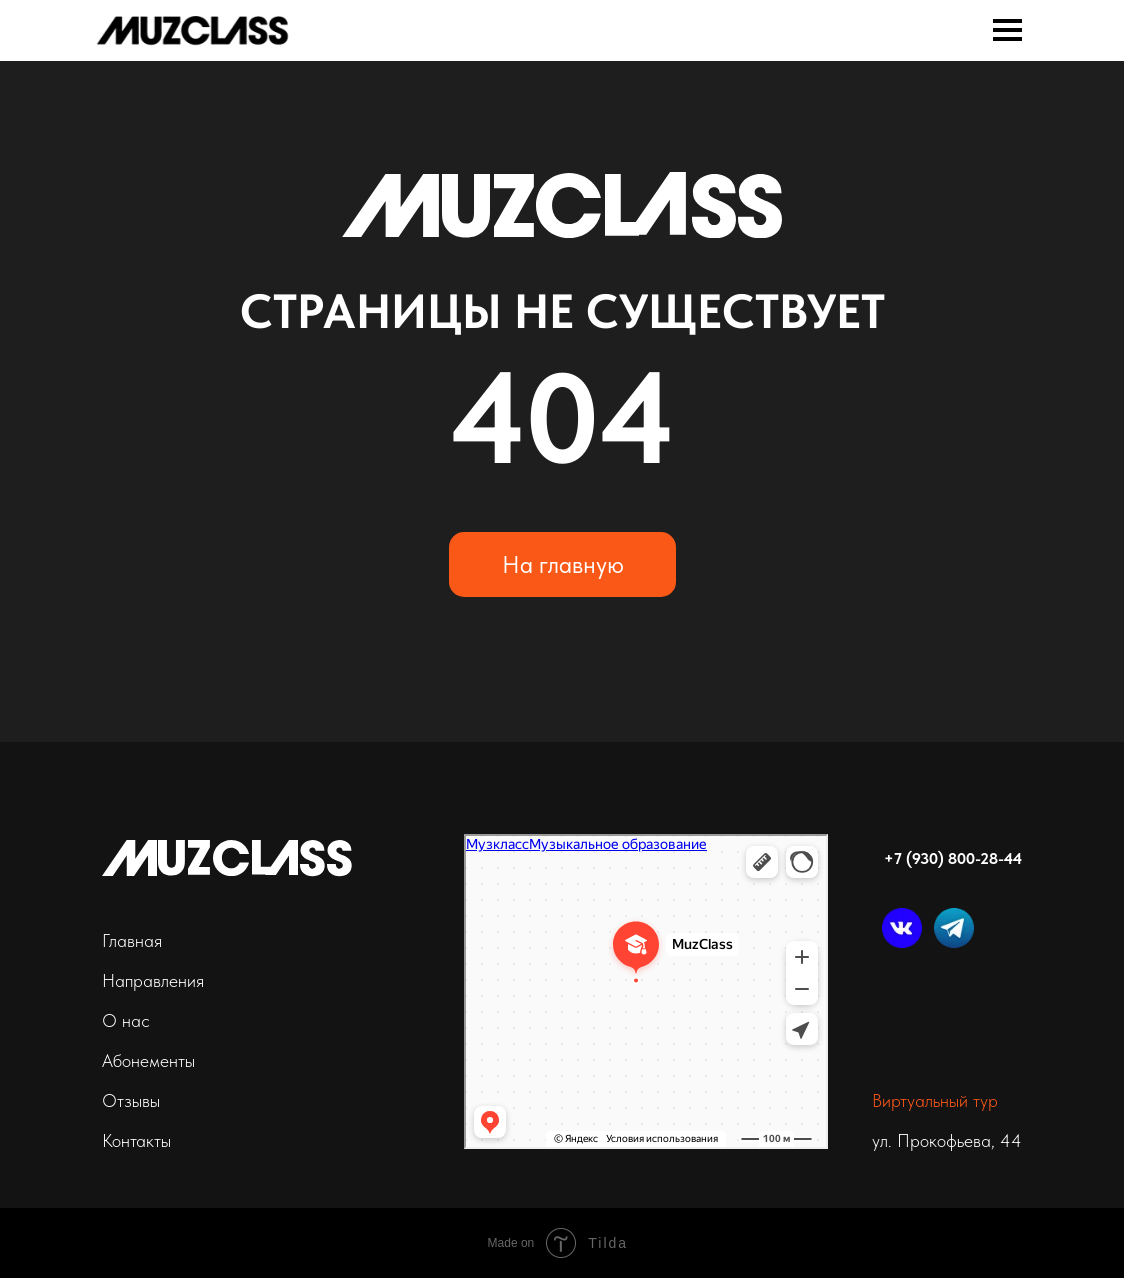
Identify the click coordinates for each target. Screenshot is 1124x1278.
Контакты (136, 1140)
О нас (126, 1020)
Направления (153, 980)
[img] (192, 29)
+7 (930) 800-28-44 (953, 858)
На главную (563, 564)
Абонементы (148, 1060)
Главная (132, 940)
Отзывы (131, 1100)
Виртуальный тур (935, 1100)
